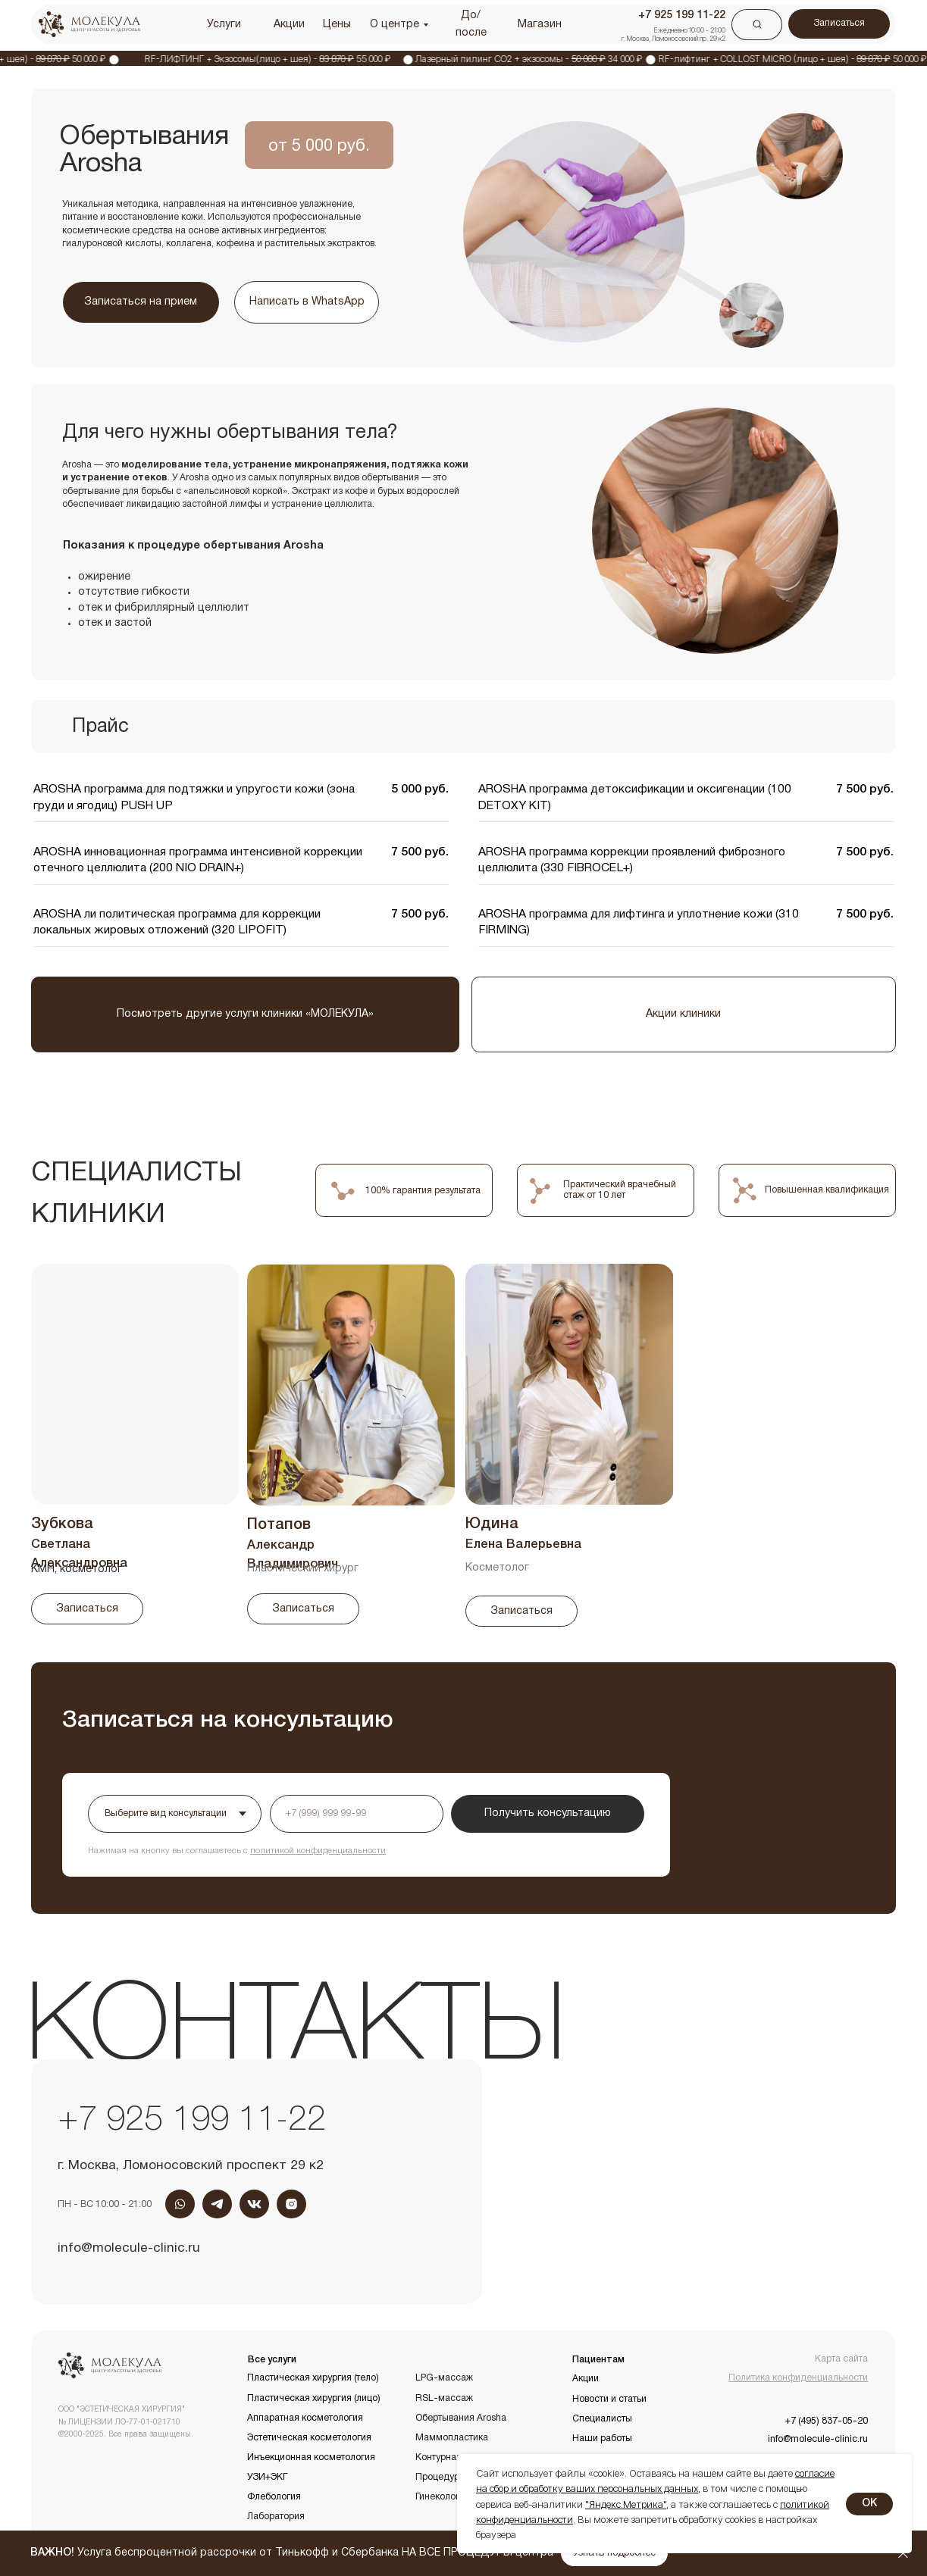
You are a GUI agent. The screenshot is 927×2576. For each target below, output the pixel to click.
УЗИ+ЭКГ (267, 2477)
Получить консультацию (547, 1813)
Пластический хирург (303, 1569)
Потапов (279, 1525)
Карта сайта (841, 2359)
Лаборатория (276, 2516)
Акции (585, 2378)
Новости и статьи (609, 2399)
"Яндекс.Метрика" (625, 2504)
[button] (614, 2553)
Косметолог (497, 1568)
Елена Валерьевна (523, 1544)
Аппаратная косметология (305, 2418)
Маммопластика (451, 2438)
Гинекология (442, 2497)
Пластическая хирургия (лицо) (314, 2398)
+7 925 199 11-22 (192, 2121)
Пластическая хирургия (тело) (313, 2378)
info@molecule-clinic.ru (129, 2248)
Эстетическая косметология (309, 2438)
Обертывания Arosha (460, 2418)
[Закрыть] (903, 2553)
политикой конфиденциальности (318, 1851)
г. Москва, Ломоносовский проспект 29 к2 (191, 2165)
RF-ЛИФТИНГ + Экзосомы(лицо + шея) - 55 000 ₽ (287, 58)
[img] (351, 1385)
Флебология (274, 2497)
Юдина (491, 1524)
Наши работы (602, 2438)
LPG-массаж (444, 2378)
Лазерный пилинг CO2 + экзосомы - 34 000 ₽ (548, 58)
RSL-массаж (444, 2398)
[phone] (356, 1814)
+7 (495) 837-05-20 (826, 2421)
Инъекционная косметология (311, 2457)
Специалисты (602, 2419)
